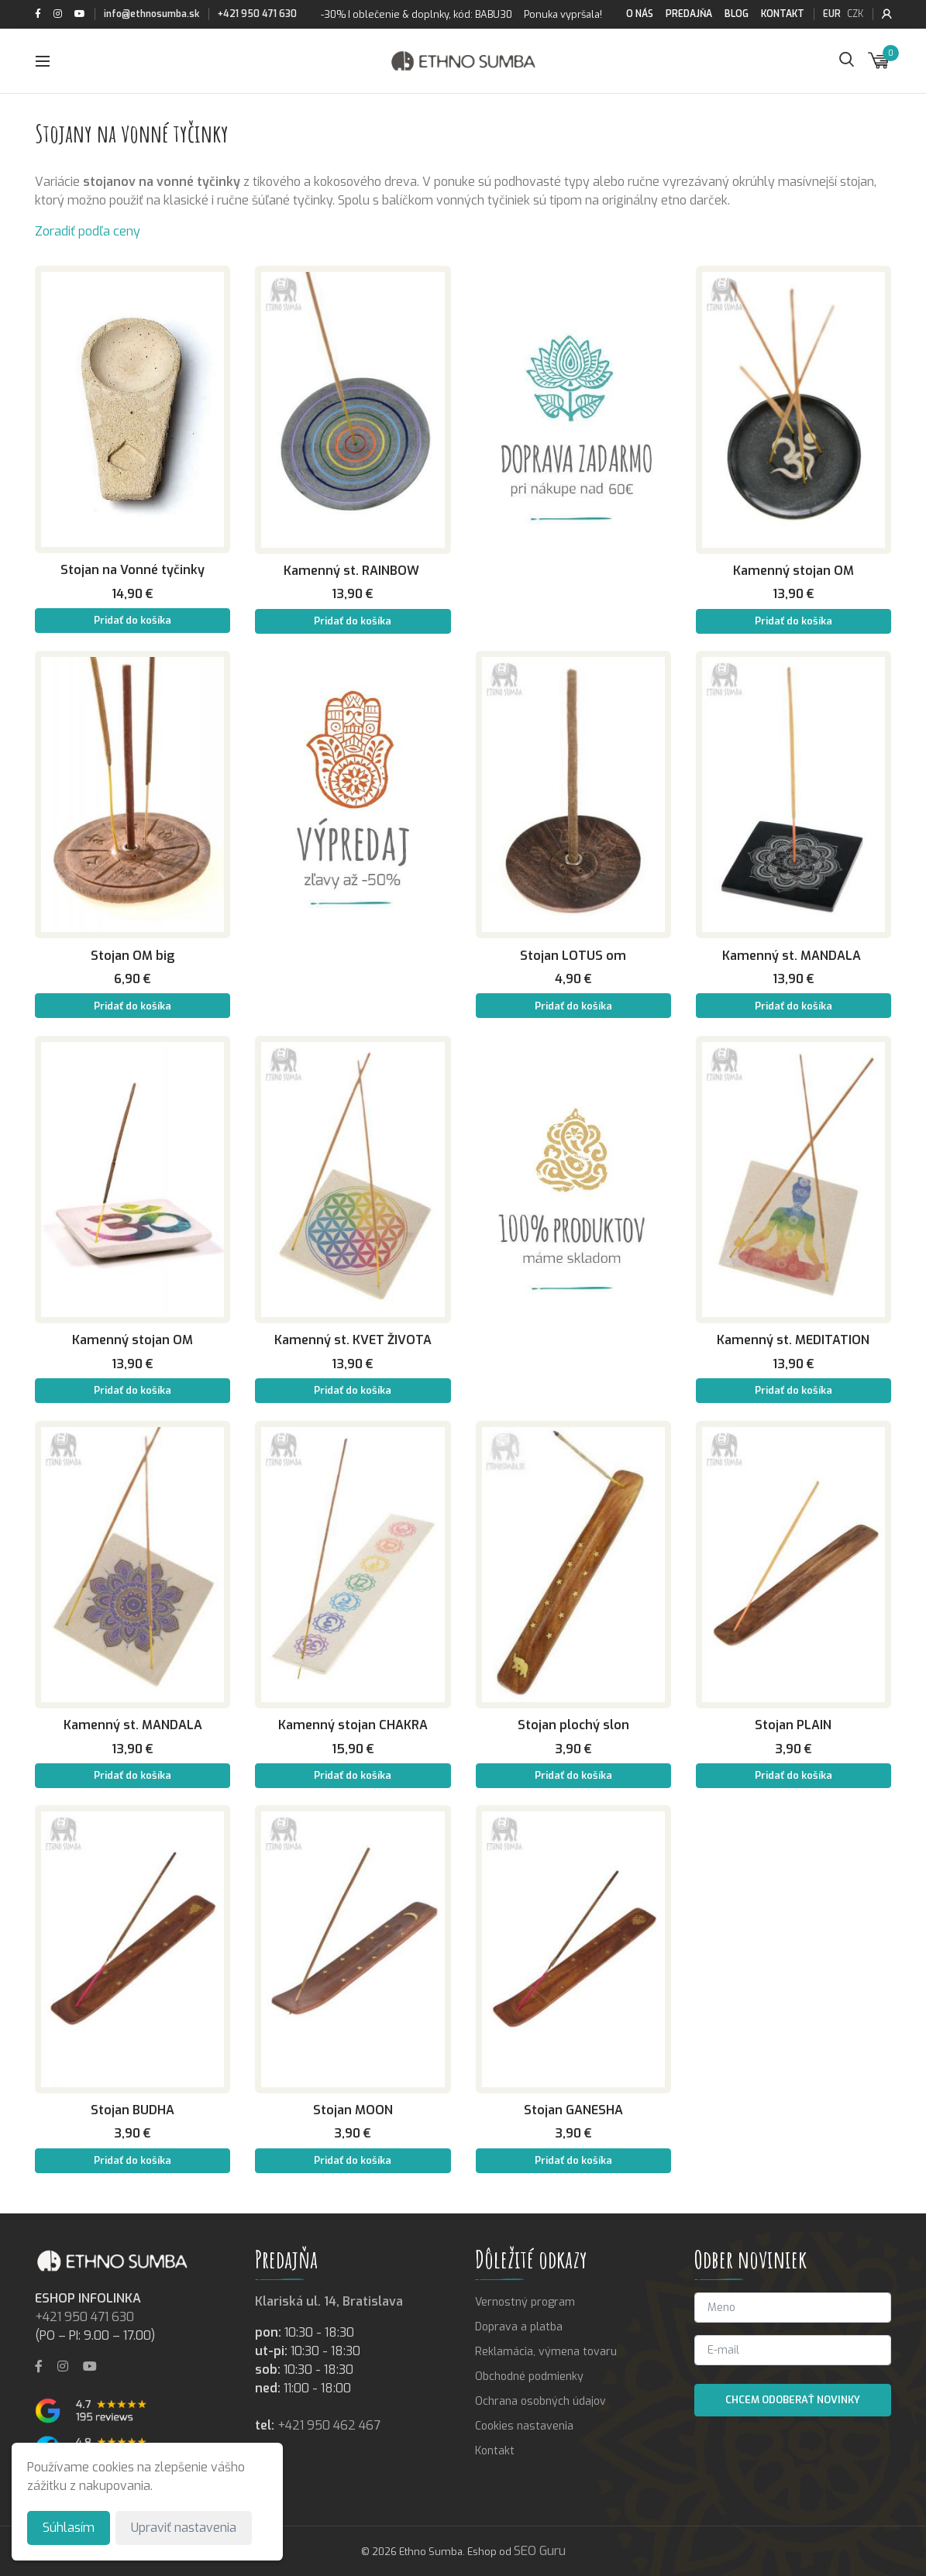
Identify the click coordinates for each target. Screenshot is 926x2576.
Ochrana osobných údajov (540, 2401)
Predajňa (689, 14)
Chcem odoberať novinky (792, 2399)
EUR (832, 14)
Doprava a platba (519, 2327)
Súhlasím (69, 2527)
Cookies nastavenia (524, 2426)
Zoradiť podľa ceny (87, 231)
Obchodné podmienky (529, 2376)
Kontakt (782, 14)
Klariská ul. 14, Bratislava (329, 2301)
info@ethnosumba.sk (151, 14)
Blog (737, 14)
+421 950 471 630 (257, 14)
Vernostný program (525, 2302)
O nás (639, 14)
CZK (855, 14)
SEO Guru (540, 2551)
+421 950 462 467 (328, 2425)
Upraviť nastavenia (183, 2527)
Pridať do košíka (132, 620)
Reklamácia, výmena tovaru (546, 2351)
